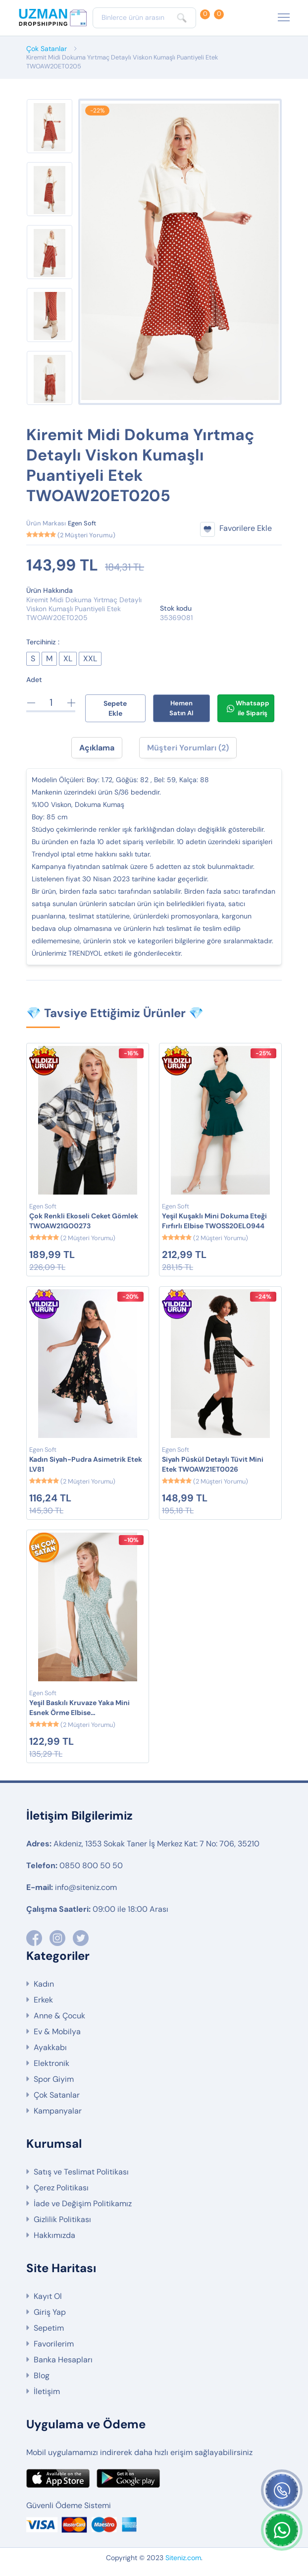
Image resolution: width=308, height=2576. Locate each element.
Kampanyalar (58, 2111)
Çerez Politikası (61, 2187)
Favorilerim (54, 2344)
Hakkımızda (54, 2235)
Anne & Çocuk (59, 2015)
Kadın (44, 1984)
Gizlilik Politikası (62, 2219)
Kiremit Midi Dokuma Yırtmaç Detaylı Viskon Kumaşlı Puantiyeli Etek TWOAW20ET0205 (122, 61)
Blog (42, 2375)
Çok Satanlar (46, 48)
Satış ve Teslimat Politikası (81, 2172)
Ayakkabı (50, 2047)
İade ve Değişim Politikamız (83, 2203)
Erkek (43, 2000)
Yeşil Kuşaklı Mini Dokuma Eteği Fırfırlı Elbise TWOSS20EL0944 (214, 1220)
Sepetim (49, 2328)
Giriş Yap (50, 2312)
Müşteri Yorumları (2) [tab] (188, 748)
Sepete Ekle (115, 708)
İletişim (47, 2391)
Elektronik (51, 2063)
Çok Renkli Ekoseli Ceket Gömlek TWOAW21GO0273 (83, 1220)
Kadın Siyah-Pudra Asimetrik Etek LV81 (85, 1464)
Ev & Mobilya (57, 2031)
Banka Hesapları (63, 2359)
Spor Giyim (54, 2079)
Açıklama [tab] (96, 748)
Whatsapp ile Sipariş (248, 708)
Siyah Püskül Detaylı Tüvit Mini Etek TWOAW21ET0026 (212, 1464)
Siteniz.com (183, 2557)
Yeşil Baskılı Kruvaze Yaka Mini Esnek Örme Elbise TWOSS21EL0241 (79, 1707)
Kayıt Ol (48, 2296)
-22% (97, 110)
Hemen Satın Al (181, 708)
